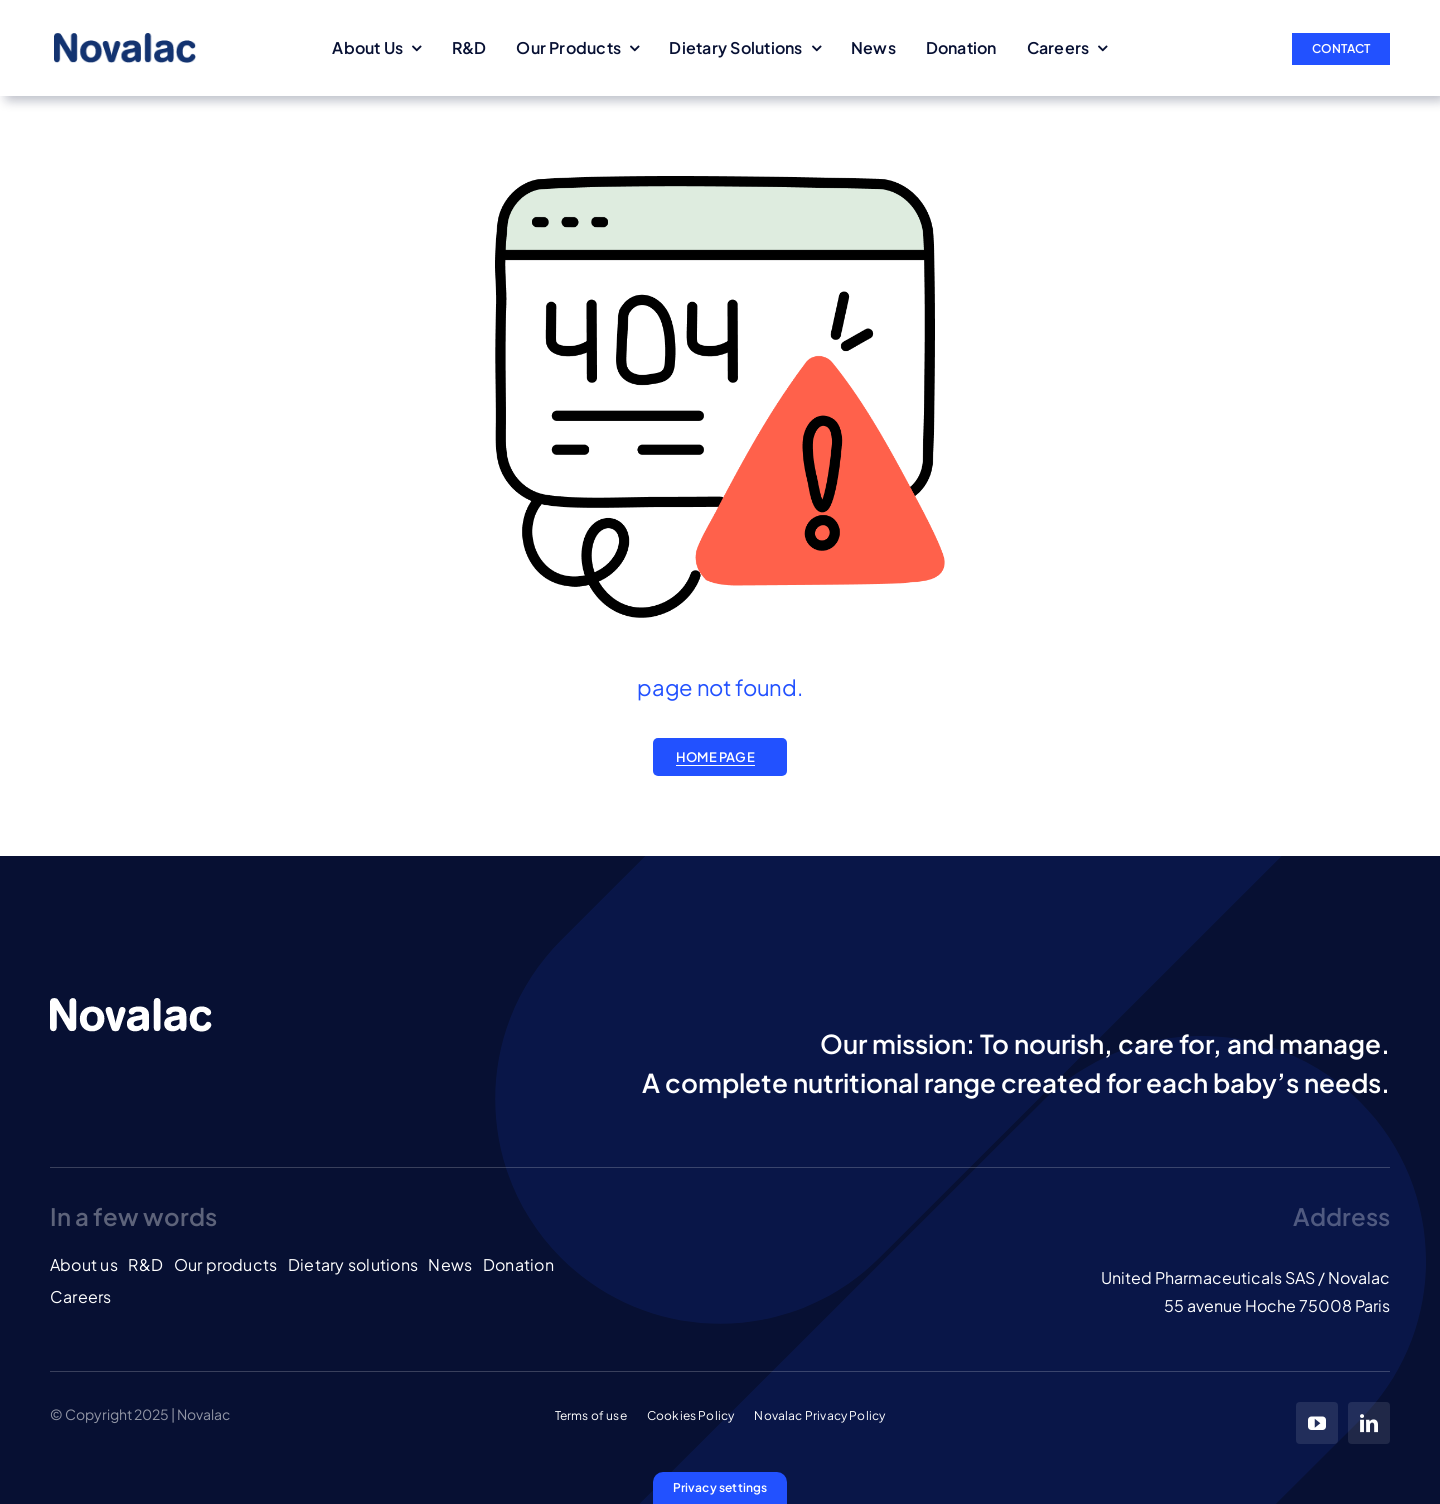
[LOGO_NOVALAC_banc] (131, 1004)
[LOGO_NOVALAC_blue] (125, 40)
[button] (720, 1488)
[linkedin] (1369, 1423)
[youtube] (1317, 1423)
